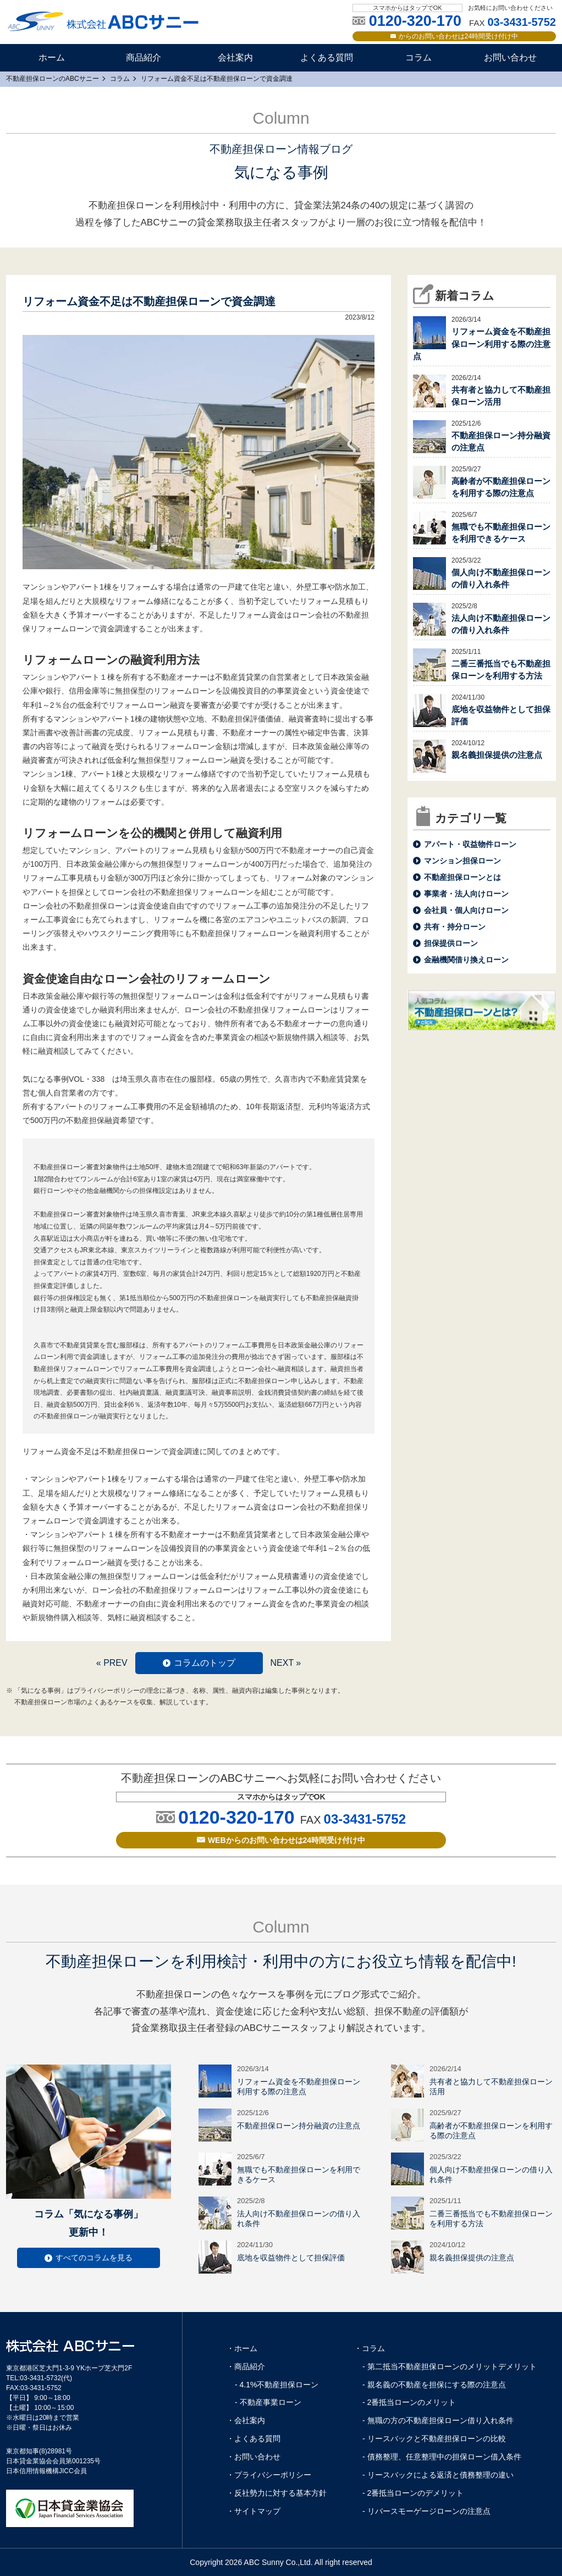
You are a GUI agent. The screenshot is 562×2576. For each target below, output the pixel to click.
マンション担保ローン (462, 860)
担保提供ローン (451, 943)
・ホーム (242, 2348)
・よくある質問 (253, 2438)
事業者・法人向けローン (466, 893)
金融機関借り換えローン (466, 959)
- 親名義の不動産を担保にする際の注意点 (434, 2384)
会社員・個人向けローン (466, 910)
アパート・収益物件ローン (470, 844)
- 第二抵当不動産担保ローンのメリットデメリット (449, 2366)
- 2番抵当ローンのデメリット (413, 2493)
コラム (418, 57)
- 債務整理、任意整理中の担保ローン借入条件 (441, 2456)
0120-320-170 (236, 1817)
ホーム (51, 57)
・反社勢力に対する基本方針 (277, 2493)
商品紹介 (143, 57)
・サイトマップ (253, 2511)
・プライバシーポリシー (269, 2474)
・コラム (369, 2348)
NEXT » (285, 1662)
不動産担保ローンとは (462, 877)
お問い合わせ (510, 57)
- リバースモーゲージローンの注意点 (426, 2511)
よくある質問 (326, 57)
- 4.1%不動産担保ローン (276, 2384)
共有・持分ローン (455, 926)
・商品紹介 (246, 2366)
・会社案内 (246, 2420)
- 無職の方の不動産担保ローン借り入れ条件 (438, 2420)
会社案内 (235, 57)
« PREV (112, 1662)
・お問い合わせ (253, 2456)
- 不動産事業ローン (268, 2402)
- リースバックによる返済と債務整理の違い (438, 2474)
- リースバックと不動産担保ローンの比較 (434, 2438)
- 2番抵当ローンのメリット (409, 2402)
